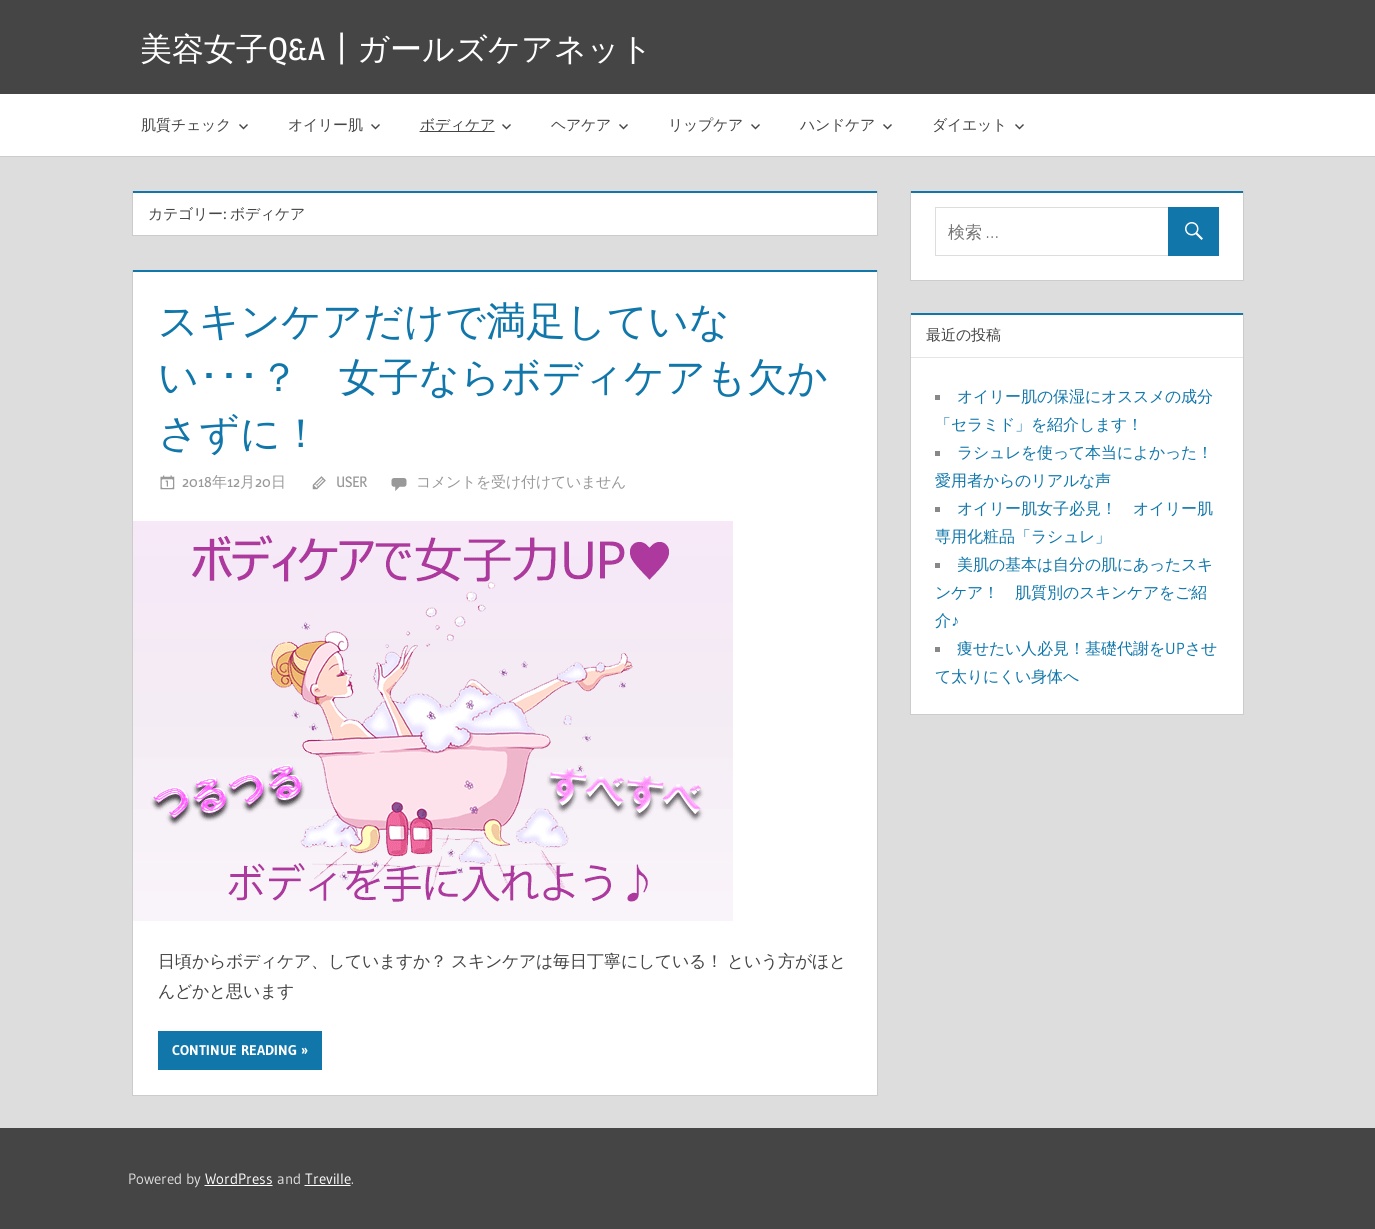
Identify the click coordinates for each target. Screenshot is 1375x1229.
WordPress (239, 1178)
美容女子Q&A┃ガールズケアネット (396, 48)
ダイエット (969, 124)
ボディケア (457, 124)
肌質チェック (186, 124)
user (351, 481)
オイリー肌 (325, 124)
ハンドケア (837, 124)
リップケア (705, 124)
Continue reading (234, 1050)
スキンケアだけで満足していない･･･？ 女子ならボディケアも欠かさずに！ (493, 376)
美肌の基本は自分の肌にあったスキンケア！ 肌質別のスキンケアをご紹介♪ (1074, 592)
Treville (328, 1178)
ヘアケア (581, 124)
